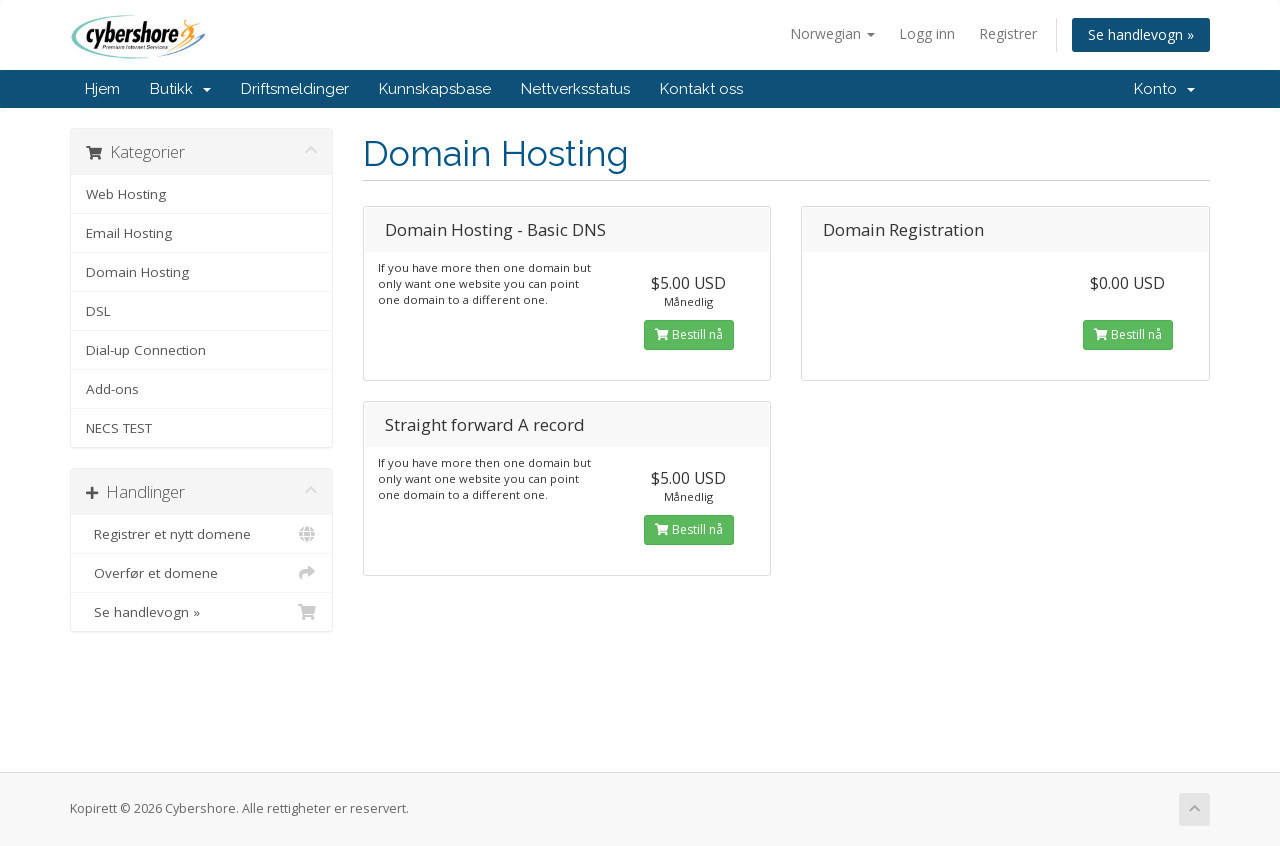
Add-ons (112, 389)
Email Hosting (129, 233)
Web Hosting (126, 194)
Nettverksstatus (575, 89)
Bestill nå (689, 334)
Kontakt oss (701, 89)
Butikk (180, 89)
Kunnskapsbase (435, 89)
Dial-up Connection (146, 350)
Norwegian (832, 33)
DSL (98, 311)
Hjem (102, 89)
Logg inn (927, 33)
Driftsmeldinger (295, 89)
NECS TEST (119, 428)
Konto (1164, 89)
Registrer (1008, 33)
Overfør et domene (201, 573)
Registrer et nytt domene (201, 534)
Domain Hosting (137, 272)
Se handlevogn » (1141, 34)
